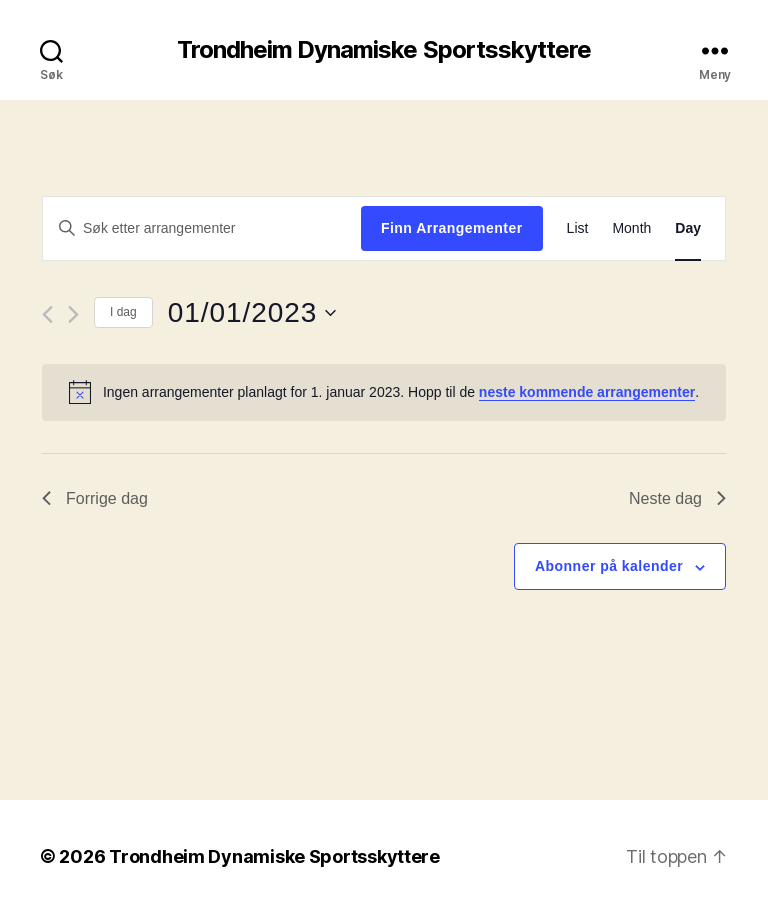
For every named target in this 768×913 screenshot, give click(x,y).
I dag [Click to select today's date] (123, 312)
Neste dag (677, 498)
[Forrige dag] (47, 314)
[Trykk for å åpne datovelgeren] (252, 313)
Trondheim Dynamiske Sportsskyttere (383, 50)
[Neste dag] (73, 314)
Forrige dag (95, 498)
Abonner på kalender (609, 566)
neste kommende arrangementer (587, 392)
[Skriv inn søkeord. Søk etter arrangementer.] (202, 228)
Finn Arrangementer (452, 228)
